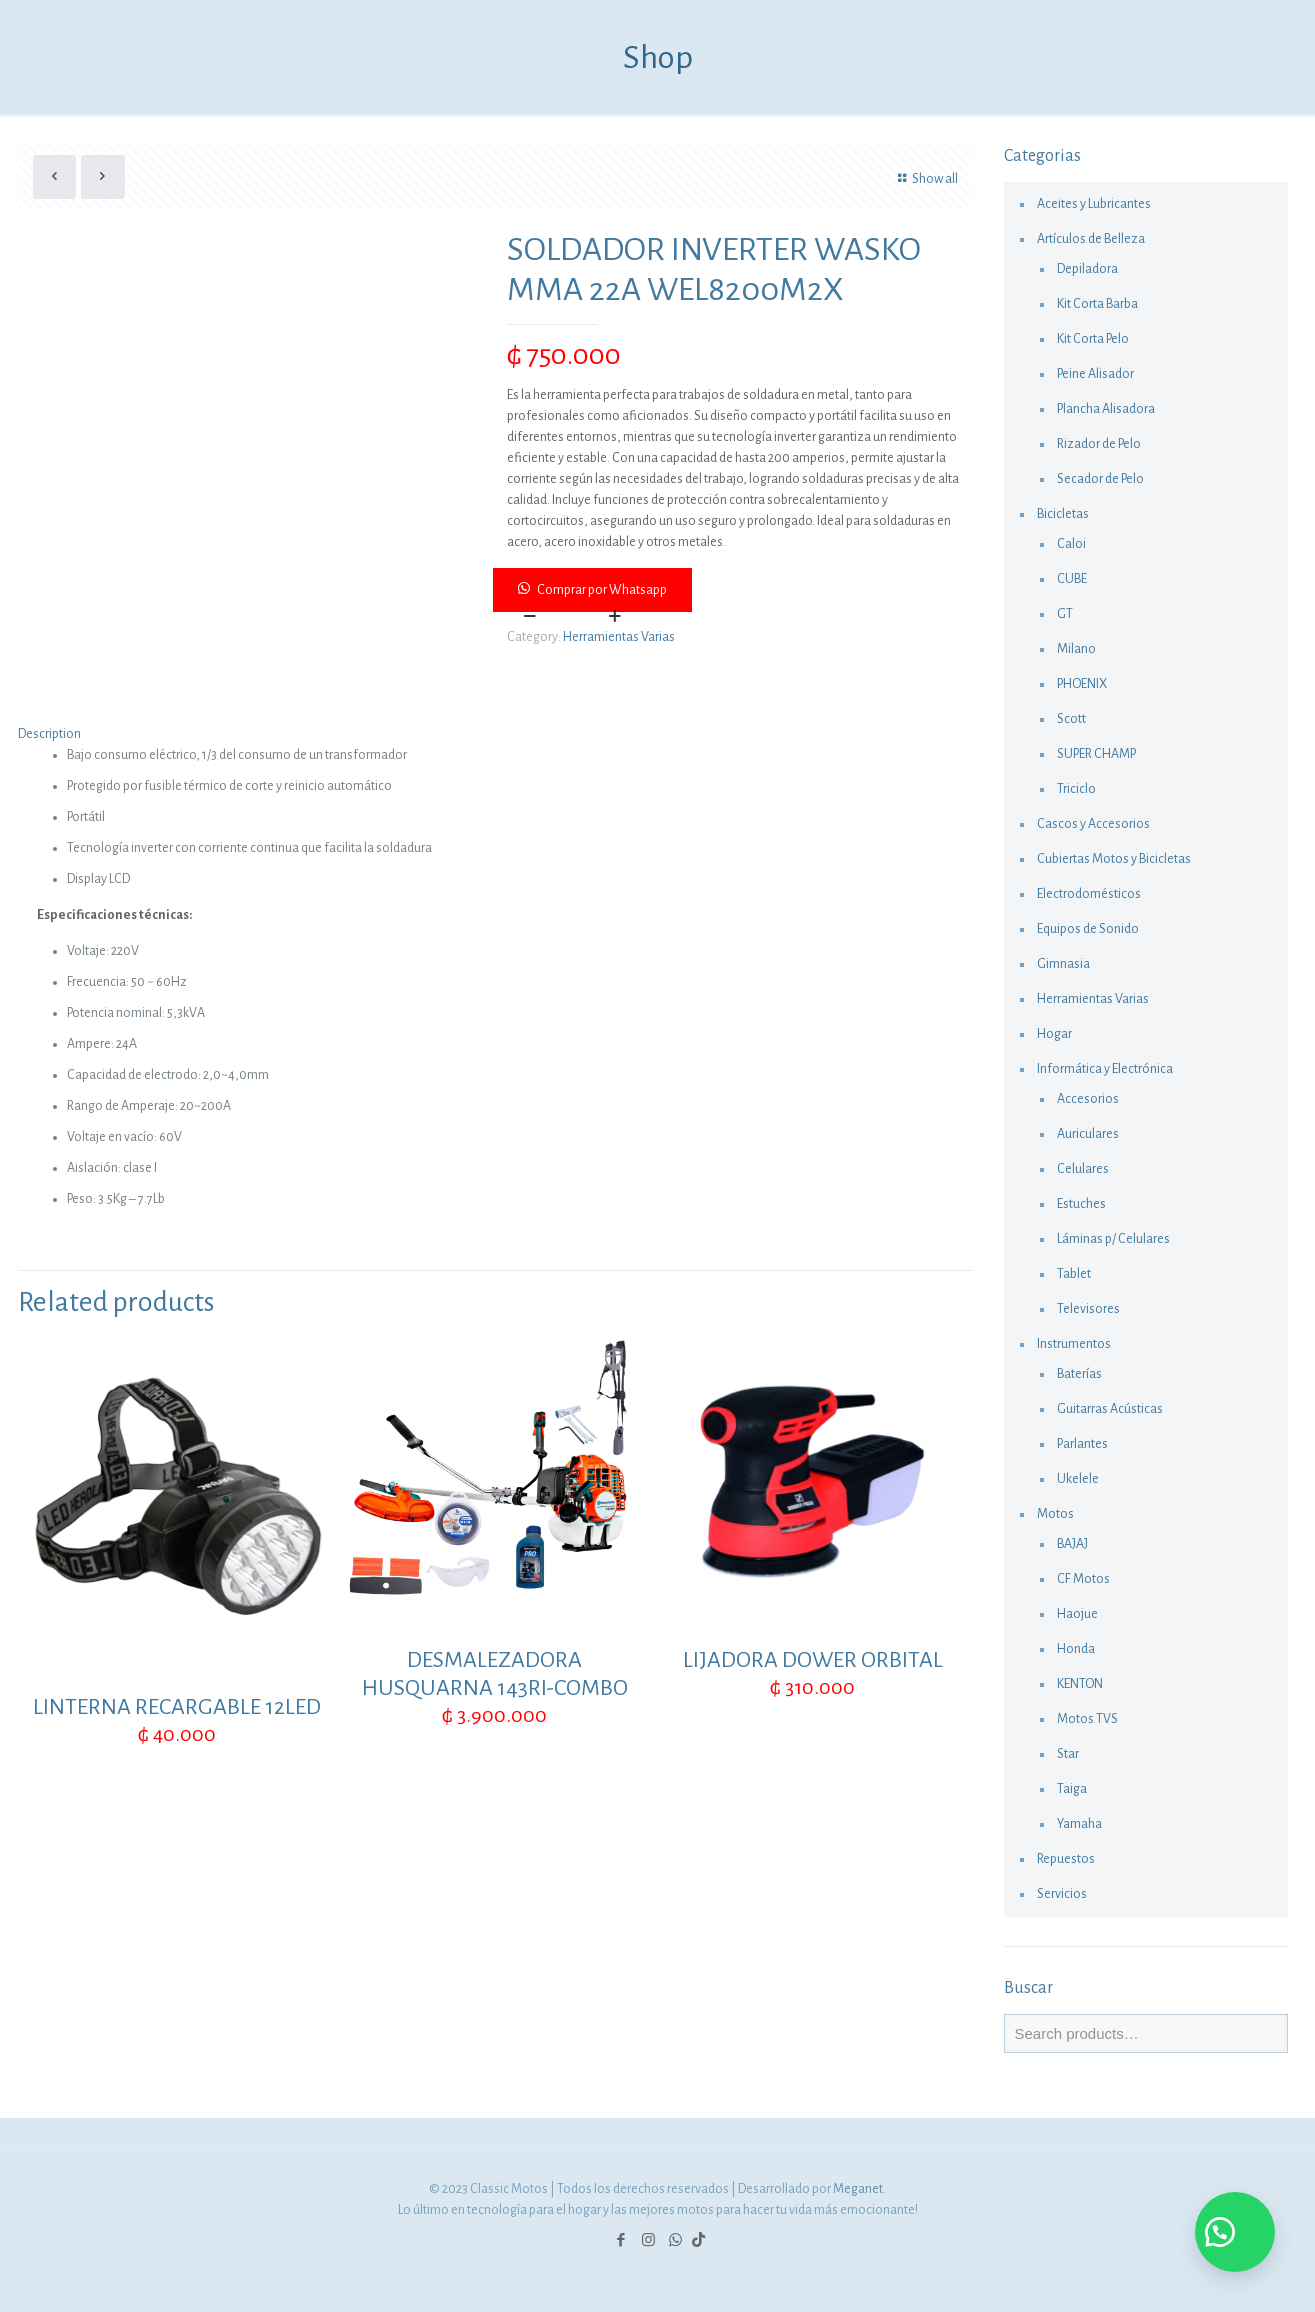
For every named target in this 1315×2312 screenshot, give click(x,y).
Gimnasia (1063, 964)
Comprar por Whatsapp (602, 590)
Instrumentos (1074, 1344)
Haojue (1077, 1614)
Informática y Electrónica (1105, 1069)
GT (1065, 614)
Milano (1076, 649)
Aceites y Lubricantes (1094, 204)
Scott (1071, 719)
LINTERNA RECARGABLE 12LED (177, 1707)
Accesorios (1088, 1099)
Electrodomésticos (1089, 894)
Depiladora (1087, 269)
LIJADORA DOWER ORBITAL (813, 1660)
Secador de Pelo (1100, 479)
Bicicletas (1063, 514)
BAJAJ (1072, 1544)
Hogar (1054, 1034)
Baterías (1079, 1374)
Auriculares (1088, 1134)
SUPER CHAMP (1096, 754)
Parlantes (1082, 1444)
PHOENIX (1082, 684)
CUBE (1072, 579)
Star (1068, 1754)
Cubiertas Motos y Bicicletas (1114, 859)
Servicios (1062, 1894)
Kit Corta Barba (1097, 304)
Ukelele (1078, 1479)
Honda (1076, 1649)
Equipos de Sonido (1088, 929)
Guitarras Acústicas (1110, 1409)
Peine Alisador (1095, 374)
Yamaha (1079, 1824)
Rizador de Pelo (1099, 444)
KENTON (1080, 1684)
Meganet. (859, 2189)
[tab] (495, 734)
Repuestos (1066, 1859)
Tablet (1074, 1274)
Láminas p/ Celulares (1113, 1239)
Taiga (1072, 1789)
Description (49, 734)
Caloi (1071, 544)
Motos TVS (1087, 1719)
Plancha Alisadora (1106, 409)
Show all (925, 179)
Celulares (1083, 1169)
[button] (734, 590)
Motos (1055, 1514)
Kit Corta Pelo (1093, 339)
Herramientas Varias (619, 637)
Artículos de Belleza (1091, 239)
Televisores (1088, 1309)
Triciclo (1076, 789)
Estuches (1081, 1204)
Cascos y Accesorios (1093, 824)
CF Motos (1083, 1579)
